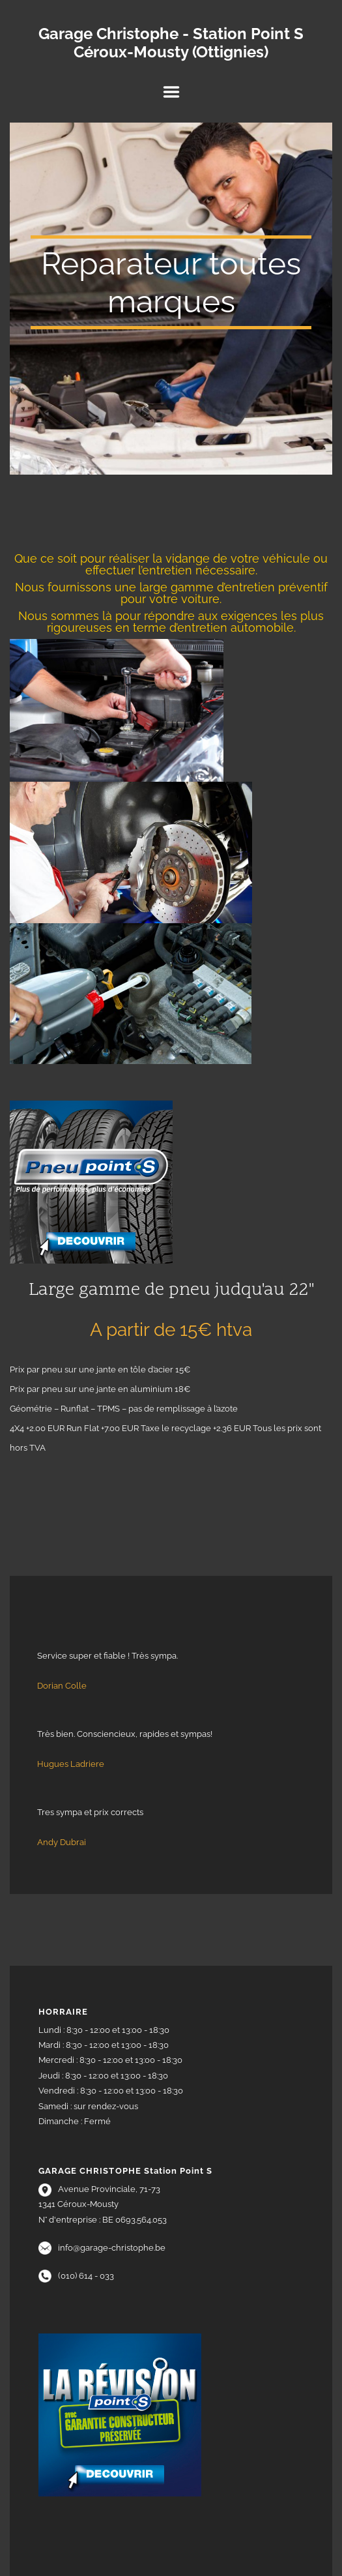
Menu (171, 92)
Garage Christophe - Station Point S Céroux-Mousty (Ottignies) (171, 43)
